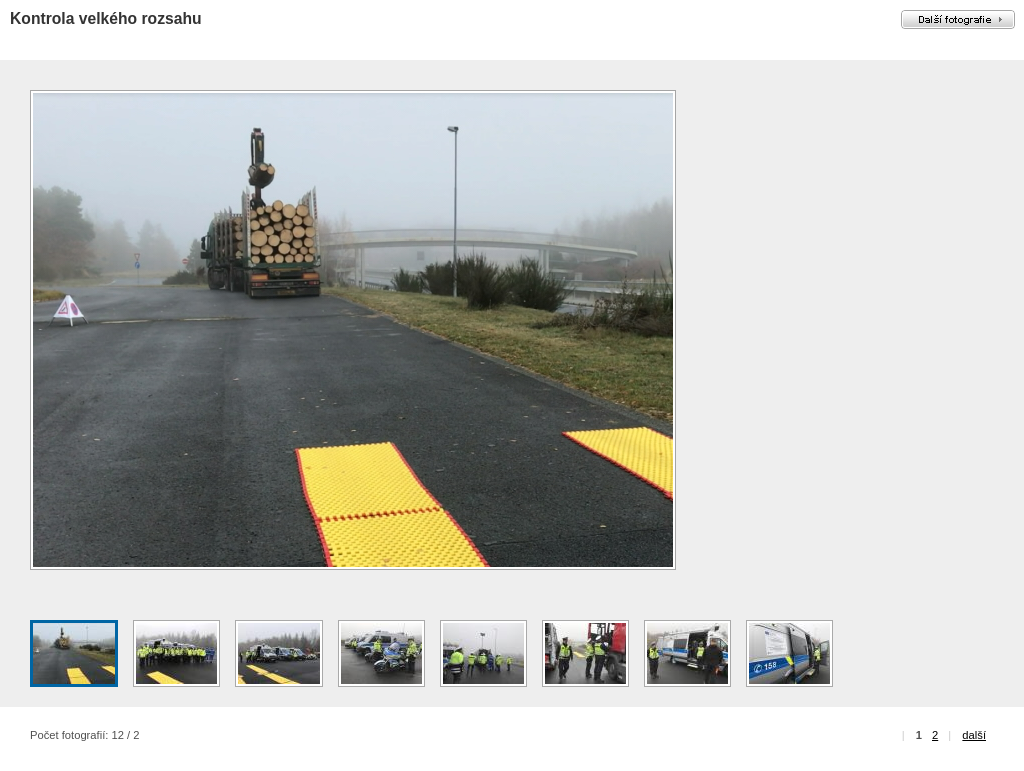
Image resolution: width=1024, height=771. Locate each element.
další (974, 735)
